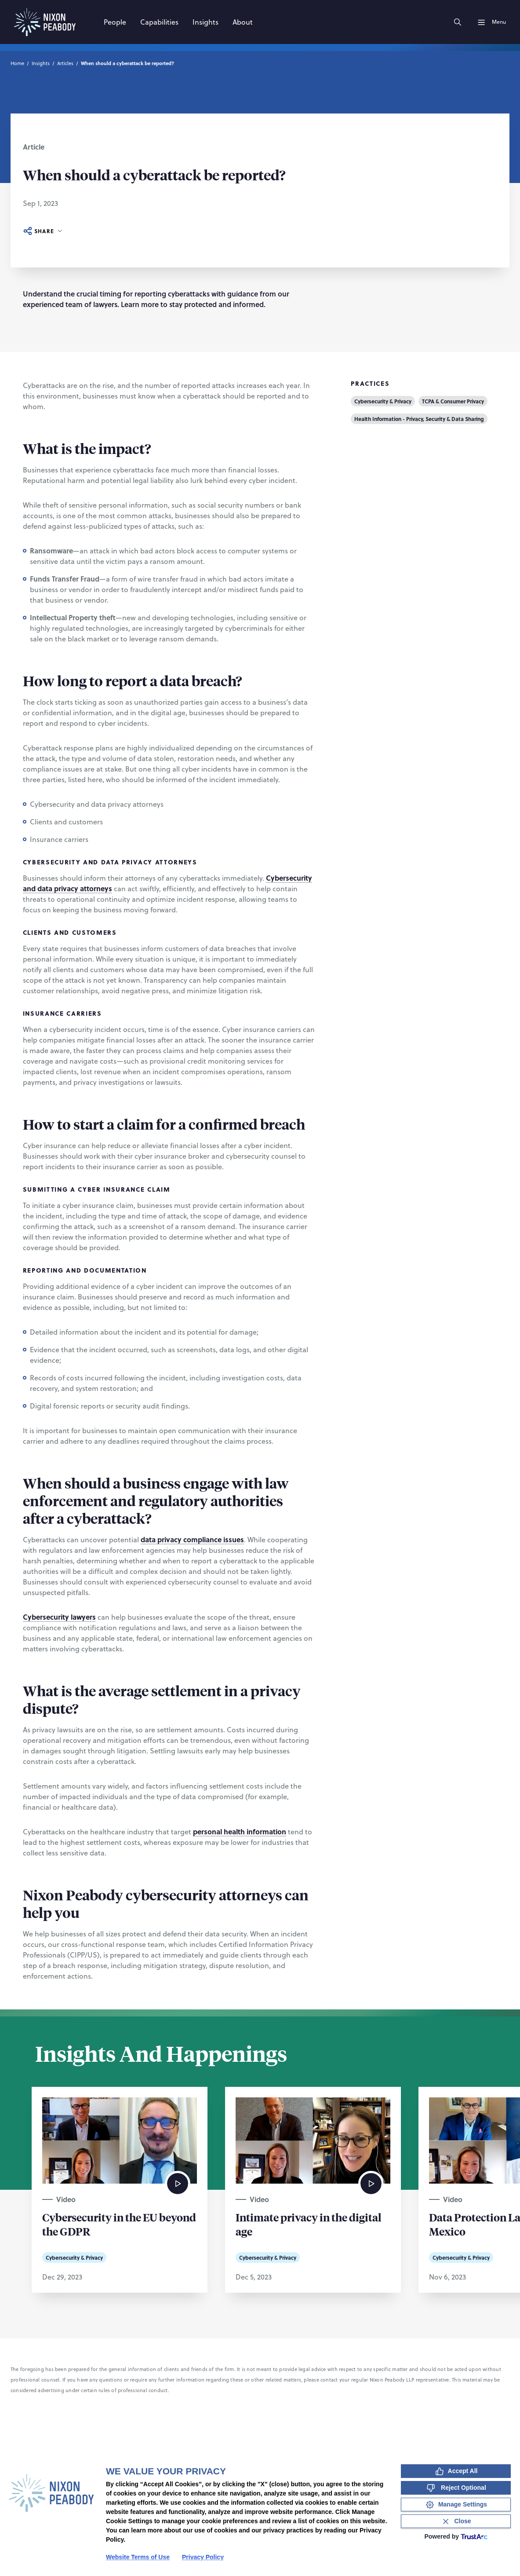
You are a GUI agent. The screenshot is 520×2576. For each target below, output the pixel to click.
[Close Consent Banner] (456, 2521)
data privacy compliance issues (192, 1539)
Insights (41, 63)
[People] (115, 22)
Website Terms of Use (138, 2557)
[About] (242, 22)
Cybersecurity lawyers (59, 1617)
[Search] (457, 22)
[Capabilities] (159, 22)
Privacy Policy (203, 2557)
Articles (65, 63)
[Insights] (205, 22)
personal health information (239, 1831)
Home (17, 63)
